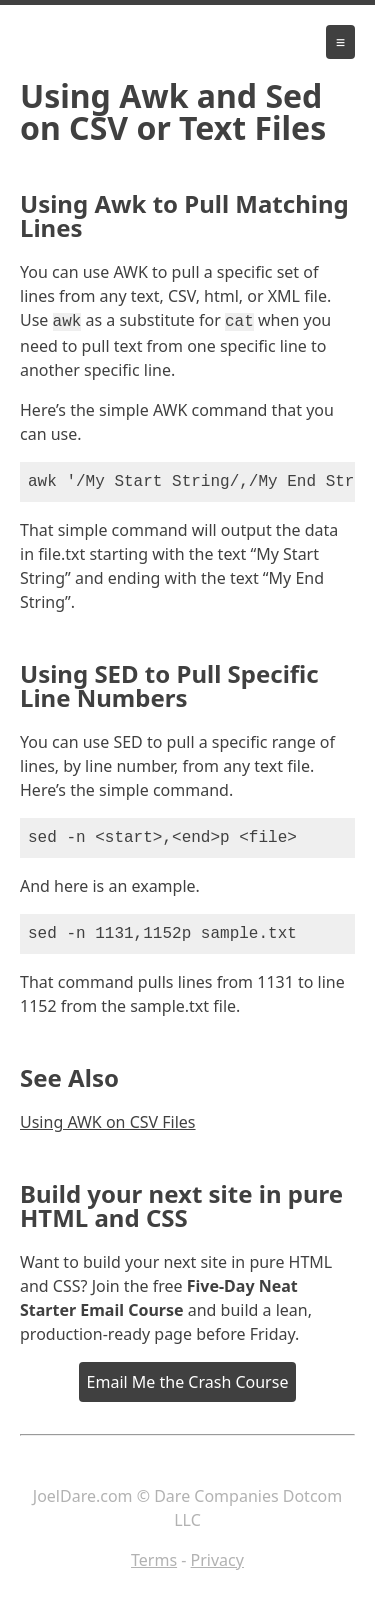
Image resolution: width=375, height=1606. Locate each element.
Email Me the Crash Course (188, 1380)
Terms (154, 1558)
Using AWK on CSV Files (108, 1120)
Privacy (217, 1558)
